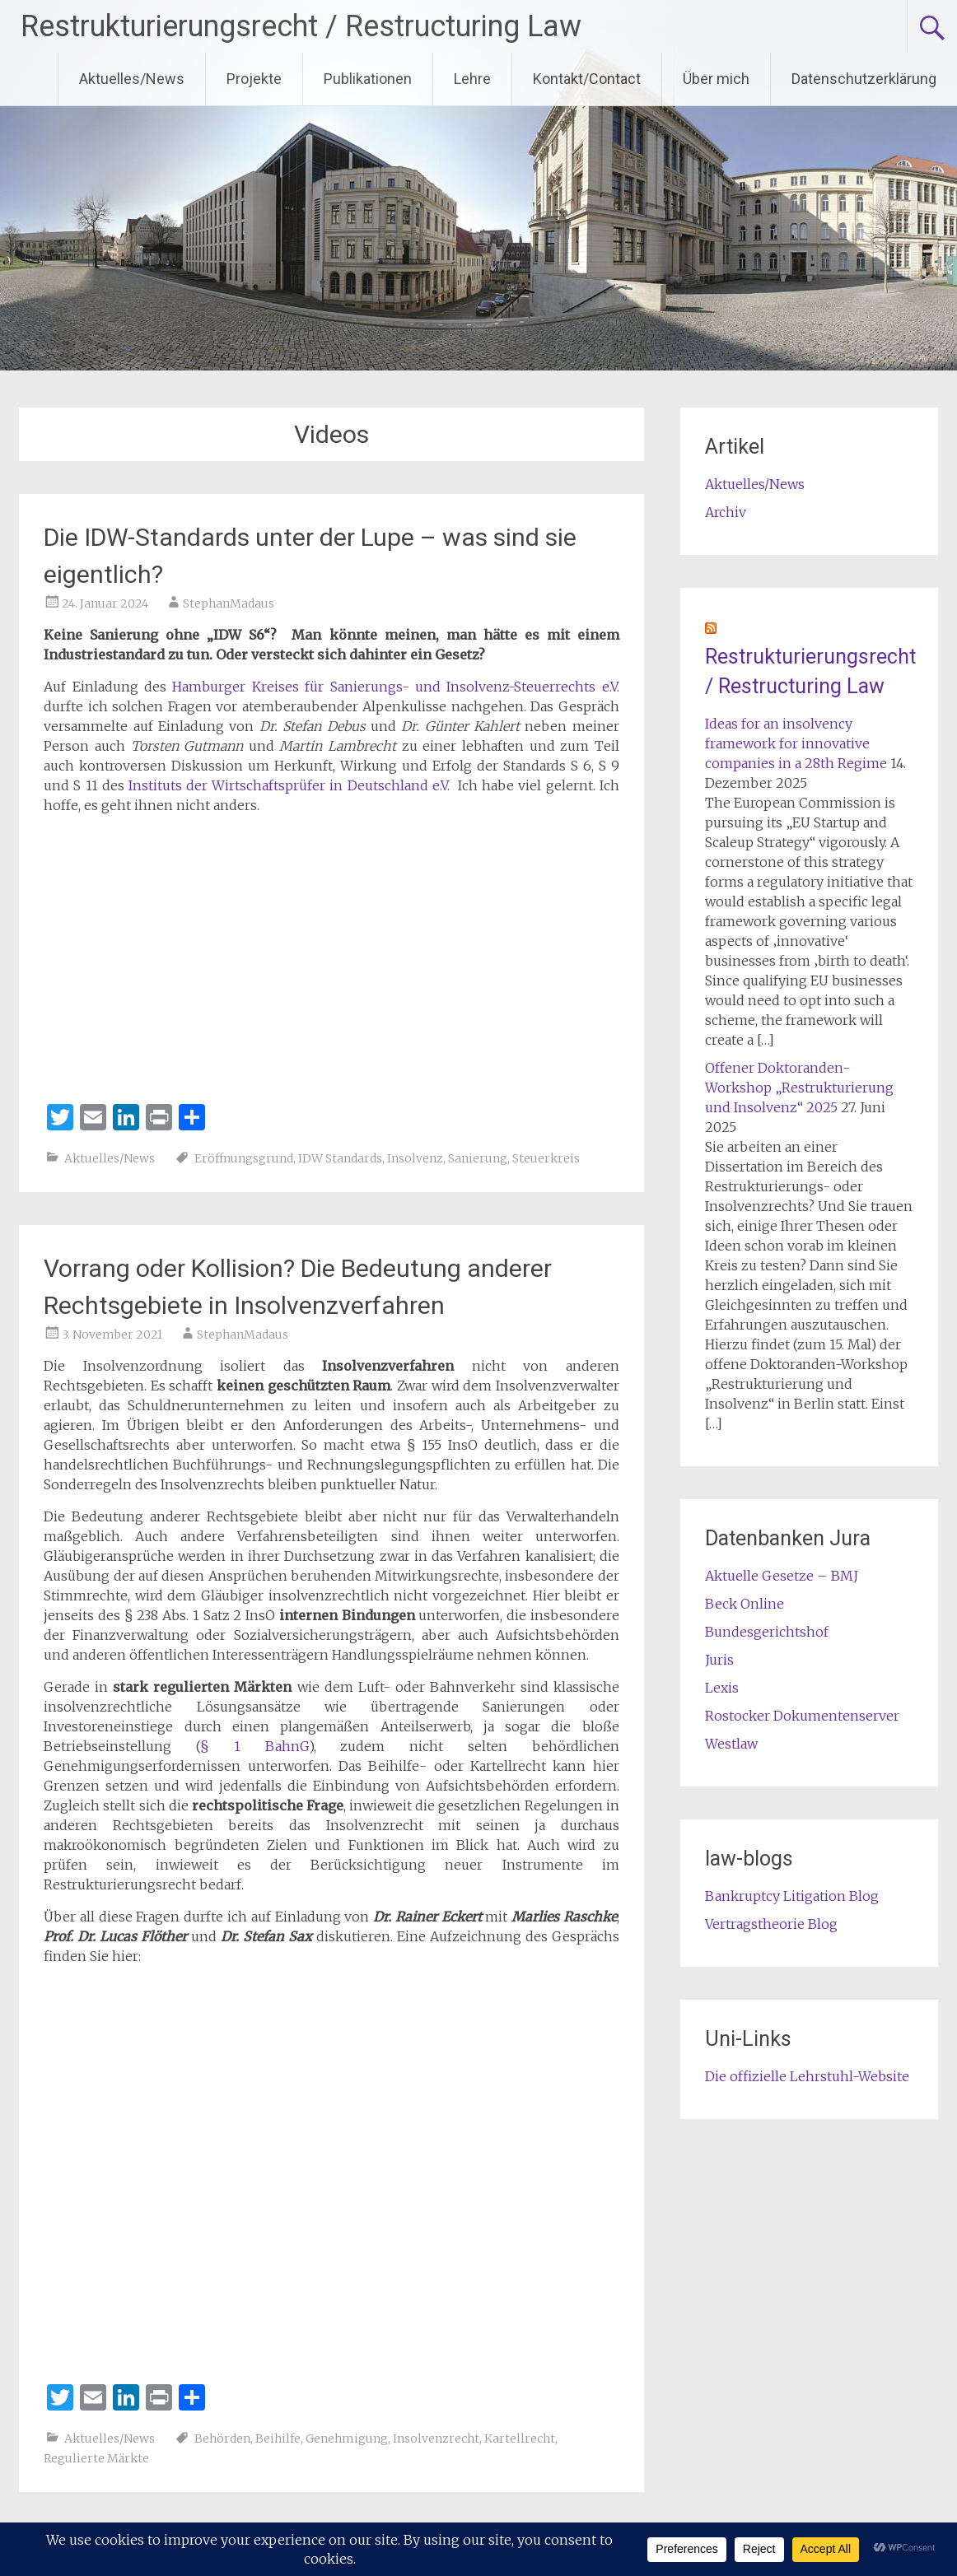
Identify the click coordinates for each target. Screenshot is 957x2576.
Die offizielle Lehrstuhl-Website (807, 2076)
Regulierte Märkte (96, 2458)
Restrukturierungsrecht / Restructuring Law (301, 26)
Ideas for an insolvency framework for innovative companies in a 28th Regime (796, 743)
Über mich (716, 78)
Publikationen (368, 78)
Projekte (254, 78)
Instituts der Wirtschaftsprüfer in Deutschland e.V (287, 785)
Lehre (472, 78)
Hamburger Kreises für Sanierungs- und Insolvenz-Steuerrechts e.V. (395, 686)
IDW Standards (340, 1158)
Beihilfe (278, 2438)
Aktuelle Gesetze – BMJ (781, 1575)
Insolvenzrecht (436, 2438)
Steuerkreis (546, 1158)
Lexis (722, 1687)
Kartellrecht (519, 2438)
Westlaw (731, 1743)
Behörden (222, 2438)
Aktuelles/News (131, 78)
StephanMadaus (228, 603)
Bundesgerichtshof (767, 1631)
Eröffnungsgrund (243, 1158)
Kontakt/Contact (587, 78)
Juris (719, 1659)
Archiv (725, 512)
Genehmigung (347, 2438)
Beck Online (744, 1603)
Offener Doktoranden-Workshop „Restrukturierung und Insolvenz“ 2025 (799, 1088)
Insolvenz (415, 1158)
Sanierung (477, 1158)
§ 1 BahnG (254, 1746)
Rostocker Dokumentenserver (802, 1715)
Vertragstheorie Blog (771, 1924)
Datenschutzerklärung (863, 78)
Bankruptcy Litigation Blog (792, 1896)
